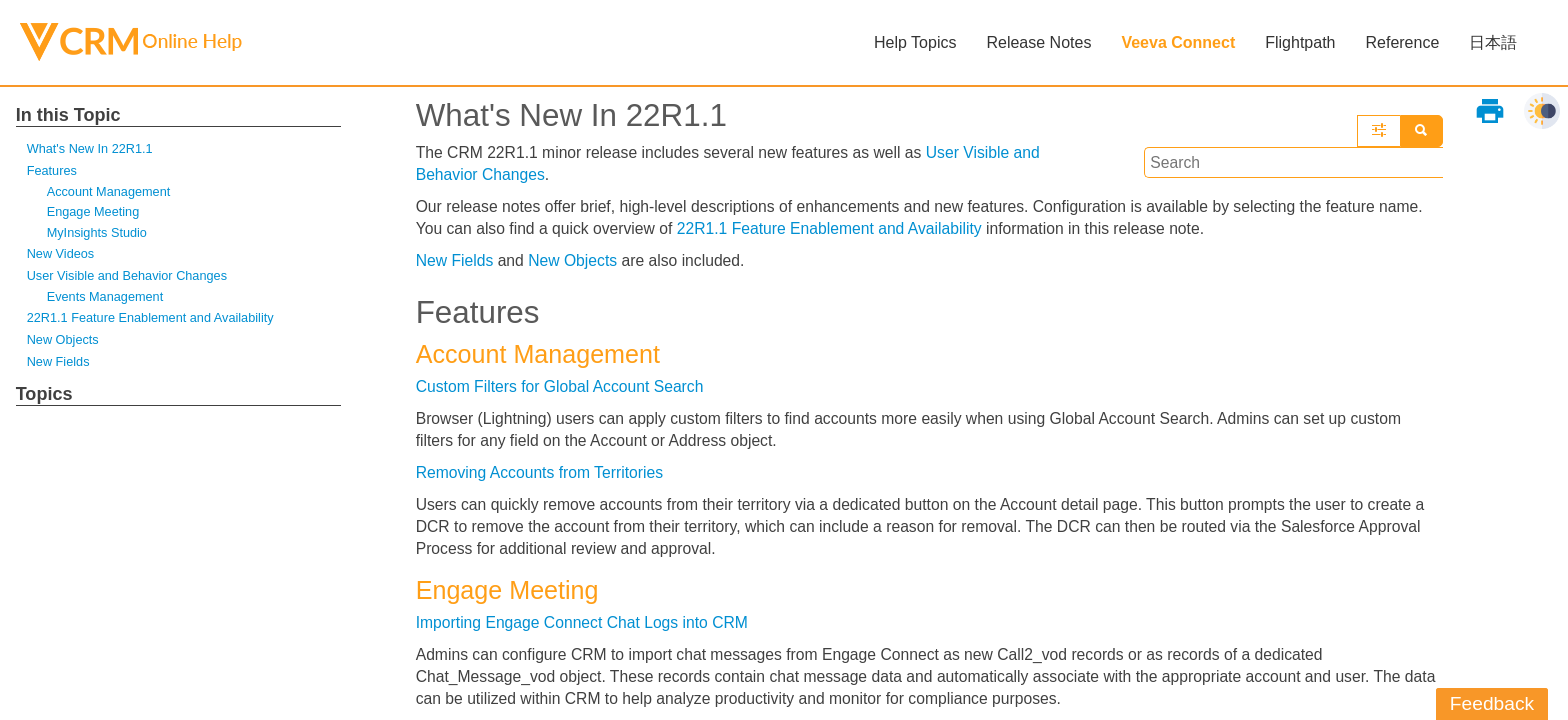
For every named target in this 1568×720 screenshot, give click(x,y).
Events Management (106, 298)
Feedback (1492, 703)
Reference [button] (1402, 42)
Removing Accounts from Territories (542, 476)
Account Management (110, 192)
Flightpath (1300, 42)
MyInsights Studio (98, 233)
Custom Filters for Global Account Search (562, 389)
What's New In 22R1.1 (91, 148)
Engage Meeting (94, 213)
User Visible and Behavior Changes (129, 277)
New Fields (59, 364)
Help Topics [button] (915, 42)
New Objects (63, 342)
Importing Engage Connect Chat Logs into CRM (585, 628)
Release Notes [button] (1038, 42)
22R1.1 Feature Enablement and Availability (153, 320)
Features (52, 171)
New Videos (61, 254)
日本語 (1493, 42)
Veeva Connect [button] (1178, 42)
